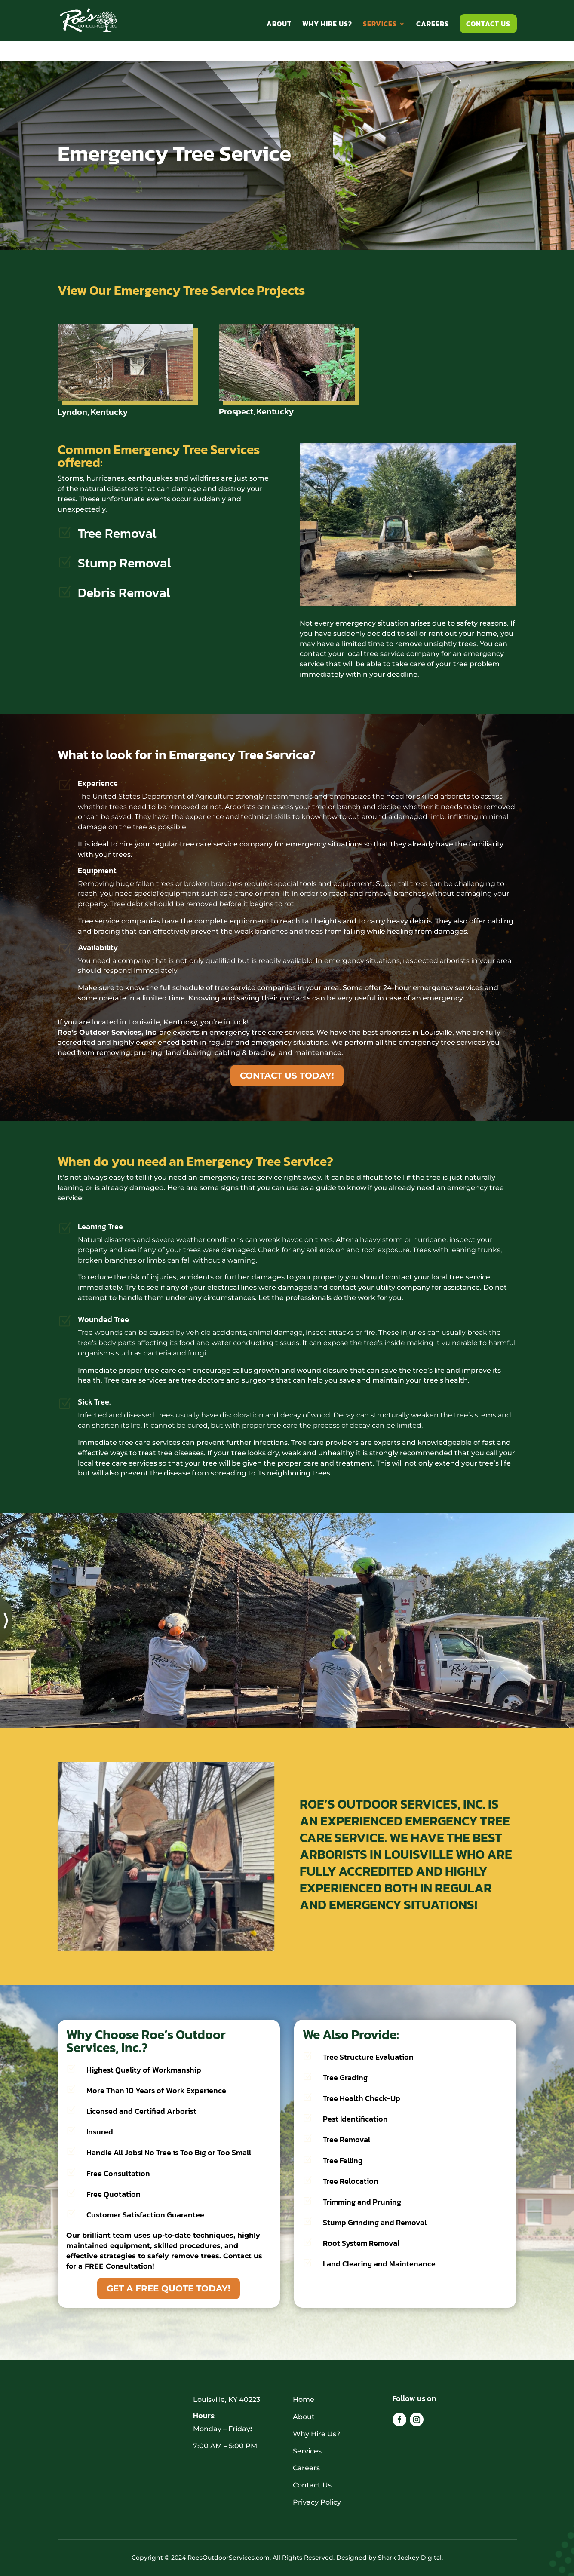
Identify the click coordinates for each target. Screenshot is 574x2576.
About (279, 25)
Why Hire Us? (327, 25)
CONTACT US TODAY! (287, 1075)
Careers (432, 25)
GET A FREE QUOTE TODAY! (168, 2288)
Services (380, 25)
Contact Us (488, 23)
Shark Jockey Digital (410, 2557)
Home (303, 2399)
